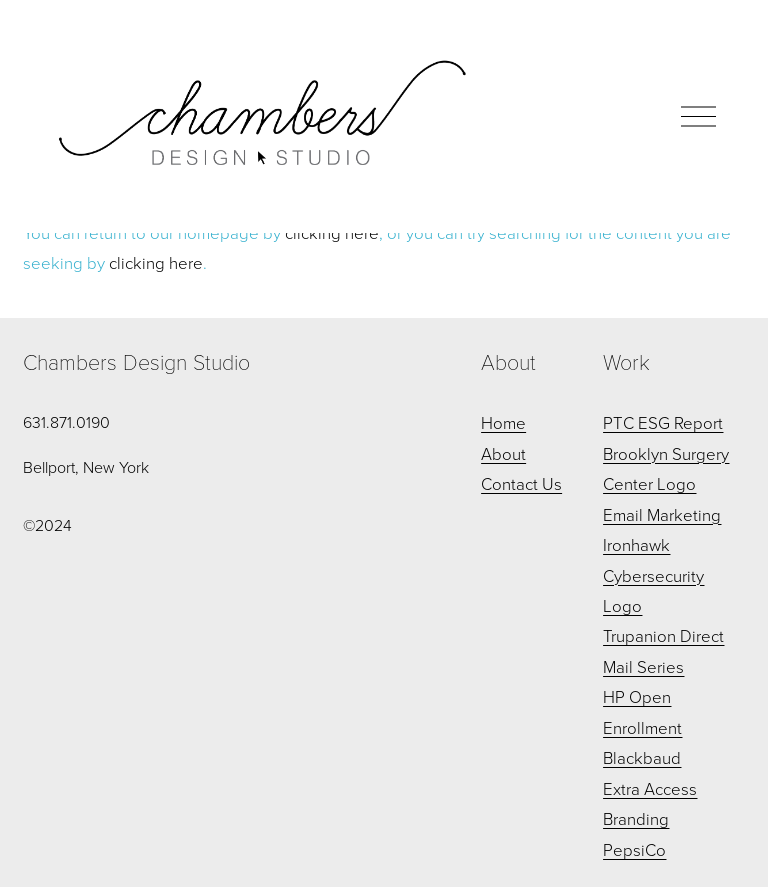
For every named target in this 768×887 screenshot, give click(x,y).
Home (503, 422)
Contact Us (521, 483)
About (503, 453)
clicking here (156, 262)
